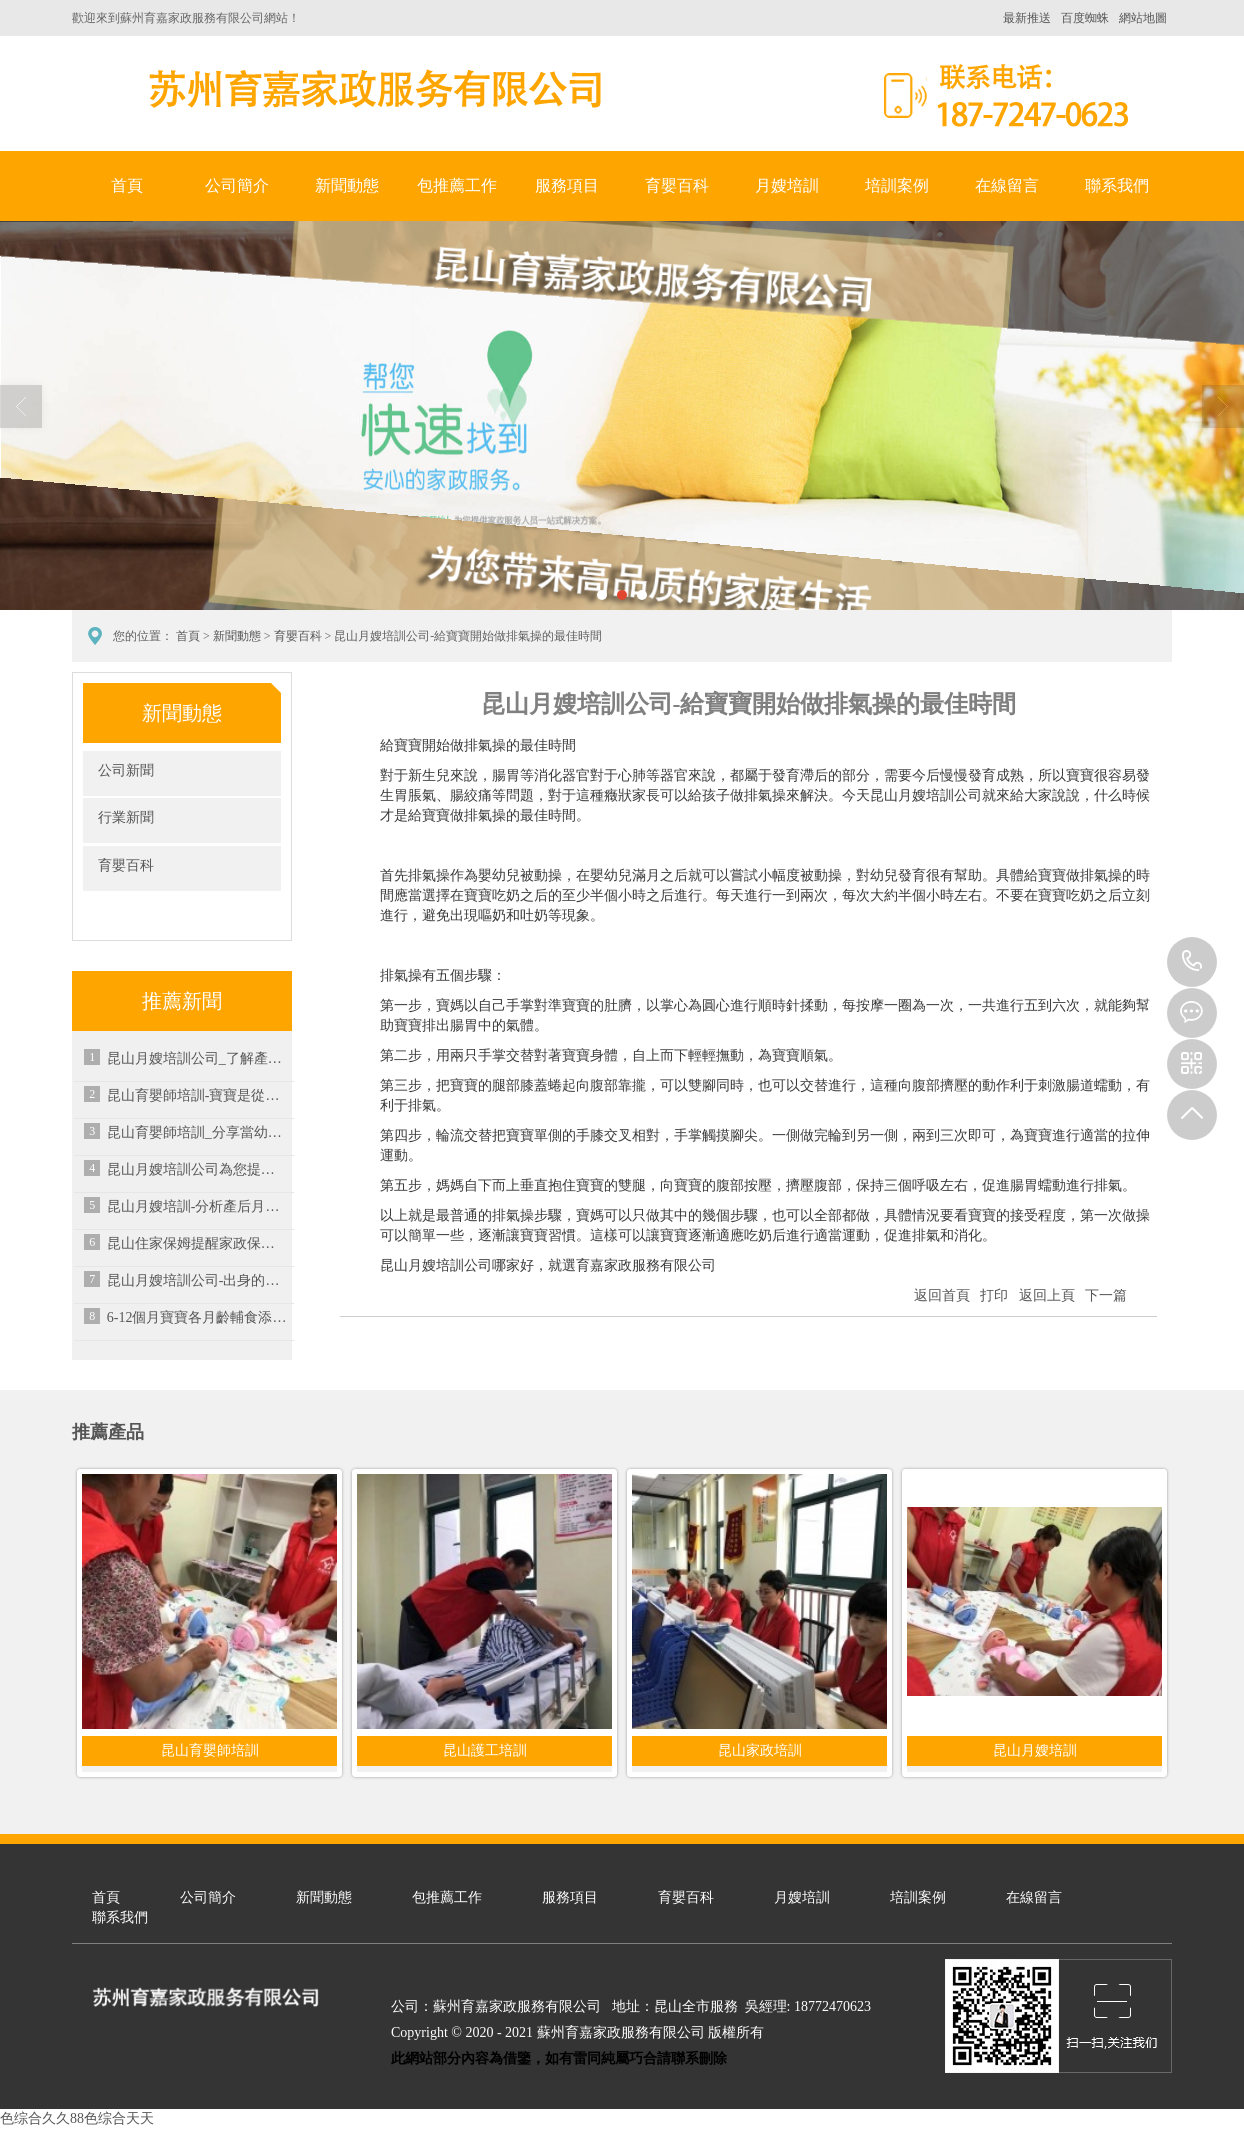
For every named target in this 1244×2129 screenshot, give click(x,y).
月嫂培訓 (787, 185)
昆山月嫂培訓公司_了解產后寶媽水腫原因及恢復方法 (197, 1058)
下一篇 (1106, 1295)
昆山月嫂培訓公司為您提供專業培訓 (197, 1169)
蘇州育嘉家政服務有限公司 (372, 88)
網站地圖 (1143, 18)
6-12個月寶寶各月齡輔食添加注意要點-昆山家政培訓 (197, 1317)
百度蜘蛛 (1085, 18)
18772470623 (1192, 962)
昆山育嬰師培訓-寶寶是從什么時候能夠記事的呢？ (197, 1095)
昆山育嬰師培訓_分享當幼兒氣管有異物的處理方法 (197, 1132)
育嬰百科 (677, 185)
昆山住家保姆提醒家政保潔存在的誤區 (197, 1243)
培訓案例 (897, 185)
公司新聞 (126, 770)
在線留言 (1007, 185)
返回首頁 (942, 1295)
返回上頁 (1047, 1295)
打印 (994, 1295)
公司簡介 (237, 185)
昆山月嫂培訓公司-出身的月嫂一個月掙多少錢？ (197, 1280)
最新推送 (1027, 18)
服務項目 (567, 185)
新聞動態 (347, 185)
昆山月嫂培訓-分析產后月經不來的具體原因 (197, 1206)
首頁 (127, 185)
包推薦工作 (457, 185)
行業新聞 (126, 817)
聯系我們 (1117, 185)
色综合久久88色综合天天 (77, 2118)
